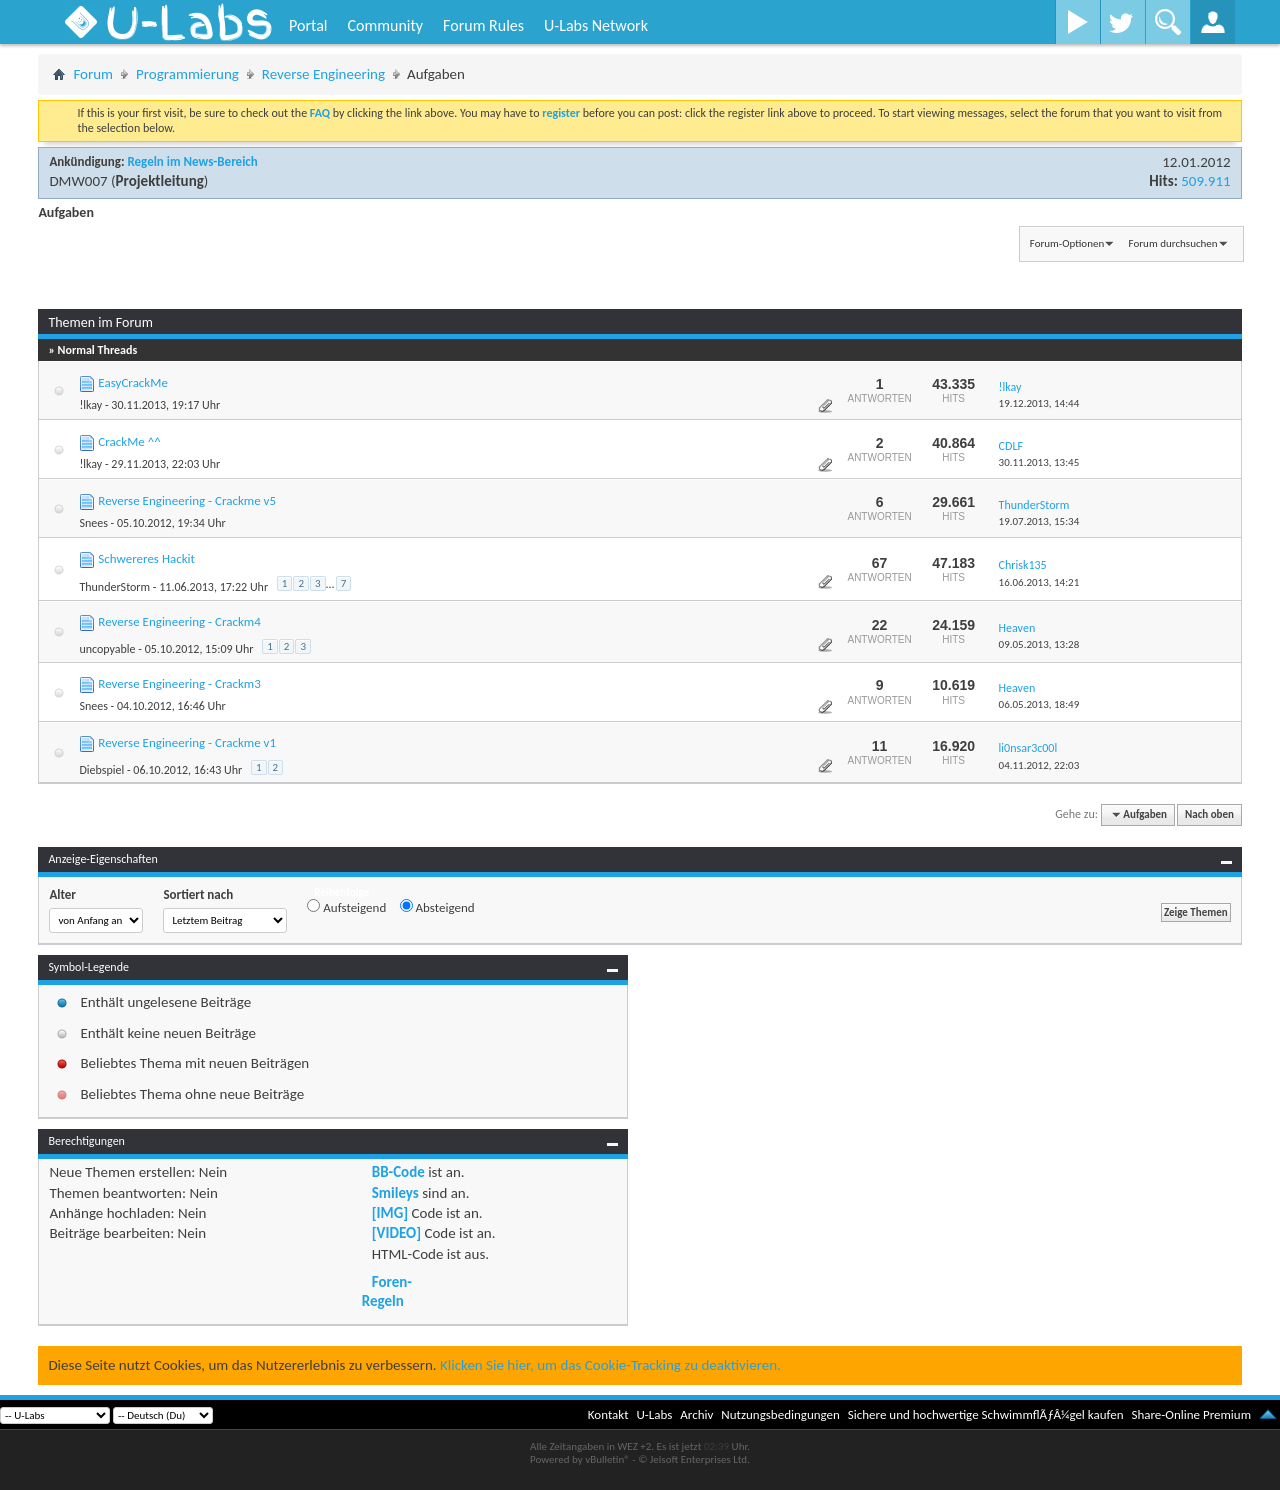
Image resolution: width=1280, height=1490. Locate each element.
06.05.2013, (1039, 704)
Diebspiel (101, 770)
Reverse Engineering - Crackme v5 (187, 500)
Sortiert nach (198, 894)
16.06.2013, (1039, 582)
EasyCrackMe (133, 382)
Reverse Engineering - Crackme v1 (187, 742)
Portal (308, 25)
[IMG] (390, 1213)
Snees (93, 523)
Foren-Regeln (387, 1291)
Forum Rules (483, 25)
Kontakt (608, 1414)
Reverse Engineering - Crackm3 (179, 683)
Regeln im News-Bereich (192, 161)
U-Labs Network (596, 25)
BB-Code (398, 1172)
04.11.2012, (1039, 765)
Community (385, 25)
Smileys (395, 1193)
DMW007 (78, 181)
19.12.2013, (1039, 403)
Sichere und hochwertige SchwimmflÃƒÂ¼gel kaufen (986, 1414)
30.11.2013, (1039, 462)
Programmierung (187, 74)
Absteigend (437, 907)
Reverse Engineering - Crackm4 (179, 621)
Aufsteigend (346, 907)
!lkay (90, 405)
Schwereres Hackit (146, 558)
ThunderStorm (114, 587)
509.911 (1205, 181)
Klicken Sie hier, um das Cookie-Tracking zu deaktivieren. (610, 1365)
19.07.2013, (1039, 521)
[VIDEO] (396, 1233)
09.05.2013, (1039, 644)
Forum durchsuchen (1173, 243)
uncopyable (107, 649)
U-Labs (655, 1414)
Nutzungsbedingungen (780, 1414)
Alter (62, 894)
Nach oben (1209, 814)
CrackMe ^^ (129, 441)
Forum (93, 74)
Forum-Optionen (1067, 243)
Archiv (696, 1414)
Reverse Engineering (323, 74)
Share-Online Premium (1191, 1414)
